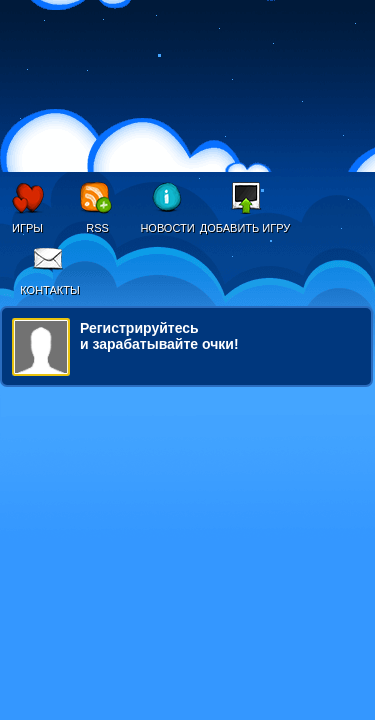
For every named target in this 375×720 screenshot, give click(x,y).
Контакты (49, 290)
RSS (97, 228)
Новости (167, 228)
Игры (27, 228)
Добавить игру (245, 228)
